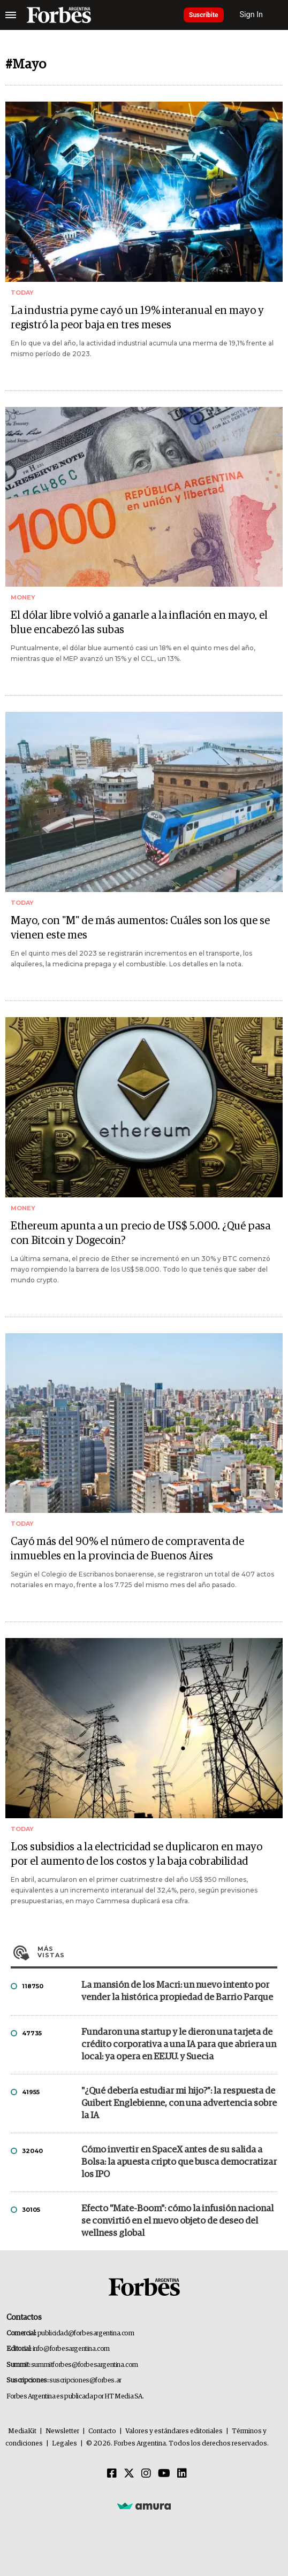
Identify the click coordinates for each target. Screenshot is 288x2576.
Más (157, 1952)
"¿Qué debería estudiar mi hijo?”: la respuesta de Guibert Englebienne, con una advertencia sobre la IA (179, 2103)
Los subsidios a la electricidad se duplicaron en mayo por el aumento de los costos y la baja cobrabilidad (136, 1854)
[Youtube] (164, 2474)
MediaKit (22, 2431)
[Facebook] (112, 2474)
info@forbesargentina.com (71, 2349)
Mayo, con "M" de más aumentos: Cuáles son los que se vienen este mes (140, 928)
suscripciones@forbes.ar (85, 2380)
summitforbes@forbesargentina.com (84, 2365)
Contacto (102, 2431)
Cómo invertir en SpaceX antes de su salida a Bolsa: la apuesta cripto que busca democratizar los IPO (179, 2162)
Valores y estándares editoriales (174, 2431)
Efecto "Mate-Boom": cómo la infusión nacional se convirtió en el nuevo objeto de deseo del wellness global (177, 2221)
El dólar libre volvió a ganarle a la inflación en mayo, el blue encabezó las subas (139, 622)
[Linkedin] (182, 2474)
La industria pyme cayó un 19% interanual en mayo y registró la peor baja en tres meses (137, 317)
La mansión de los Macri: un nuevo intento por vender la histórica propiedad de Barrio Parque (177, 1991)
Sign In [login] (251, 14)
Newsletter (62, 2431)
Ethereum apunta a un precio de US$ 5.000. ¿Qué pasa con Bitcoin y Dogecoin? (140, 1233)
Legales (64, 2443)
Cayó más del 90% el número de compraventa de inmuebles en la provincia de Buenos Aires (127, 1549)
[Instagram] (146, 2474)
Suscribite (203, 15)
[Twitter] (129, 2474)
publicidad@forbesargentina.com (85, 2333)
